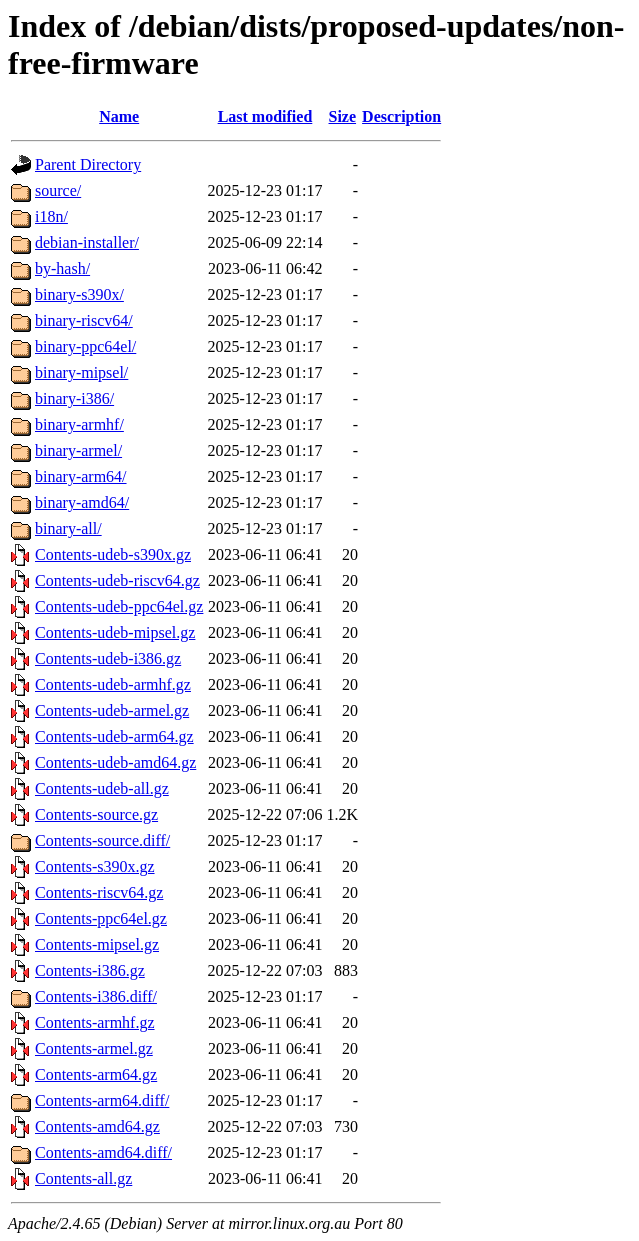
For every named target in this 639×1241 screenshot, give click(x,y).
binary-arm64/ (81, 476)
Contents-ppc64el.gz (101, 918)
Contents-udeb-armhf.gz (113, 684)
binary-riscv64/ (84, 320)
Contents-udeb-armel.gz (112, 710)
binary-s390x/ (79, 294)
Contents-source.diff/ (102, 840)
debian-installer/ (87, 242)
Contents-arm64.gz (96, 1074)
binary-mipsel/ (81, 372)
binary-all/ (68, 528)
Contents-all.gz (83, 1178)
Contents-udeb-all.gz (102, 788)
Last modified (265, 116)
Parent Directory (88, 164)
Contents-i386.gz (90, 970)
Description (401, 116)
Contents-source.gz (96, 814)
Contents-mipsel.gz (97, 944)
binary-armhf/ (79, 424)
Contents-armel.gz (94, 1048)
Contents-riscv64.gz (99, 892)
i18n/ (51, 216)
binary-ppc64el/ (85, 346)
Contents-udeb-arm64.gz (114, 736)
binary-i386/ (74, 398)
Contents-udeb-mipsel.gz (115, 632)
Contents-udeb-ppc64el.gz (119, 606)
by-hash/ (62, 268)
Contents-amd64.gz (97, 1126)
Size (343, 116)
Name (119, 116)
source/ (58, 190)
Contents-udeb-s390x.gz (113, 554)
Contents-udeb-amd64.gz (115, 762)
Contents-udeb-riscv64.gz (117, 580)
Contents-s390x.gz (95, 866)
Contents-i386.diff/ (96, 996)
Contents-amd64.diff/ (103, 1152)
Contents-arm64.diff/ (102, 1100)
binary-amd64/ (82, 502)
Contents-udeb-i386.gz (108, 658)
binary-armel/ (78, 450)
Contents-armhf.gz (95, 1022)
